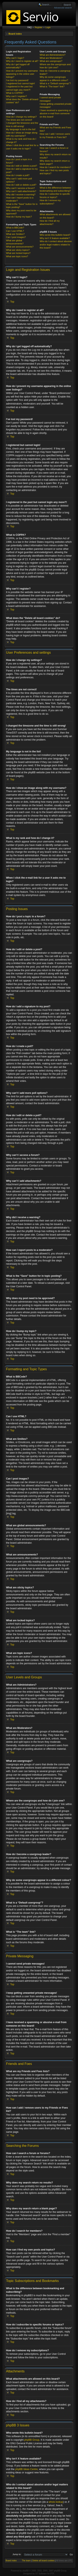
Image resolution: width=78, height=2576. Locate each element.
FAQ (29, 27)
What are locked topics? (18, 253)
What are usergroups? (51, 61)
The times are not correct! (19, 120)
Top (12, 301)
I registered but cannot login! (20, 83)
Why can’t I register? (16, 96)
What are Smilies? (15, 234)
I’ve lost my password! (17, 80)
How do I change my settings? (21, 116)
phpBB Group (31, 2439)
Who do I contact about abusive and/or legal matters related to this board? (56, 244)
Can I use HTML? (15, 231)
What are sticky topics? (18, 250)
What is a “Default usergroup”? (55, 83)
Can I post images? (16, 237)
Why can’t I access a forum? (20, 188)
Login (48, 27)
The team (26, 2560)
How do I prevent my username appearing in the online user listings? (22, 74)
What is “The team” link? (52, 86)
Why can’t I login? (15, 58)
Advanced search (63, 7)
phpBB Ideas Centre (26, 2469)
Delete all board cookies (43, 2560)
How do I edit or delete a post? (21, 166)
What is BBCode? (15, 227)
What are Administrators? (53, 55)
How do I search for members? (55, 167)
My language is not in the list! (21, 129)
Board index (15, 33)
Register (38, 27)
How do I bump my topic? (19, 216)
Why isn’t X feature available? (55, 238)
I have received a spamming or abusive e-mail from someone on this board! (55, 113)
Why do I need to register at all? (22, 61)
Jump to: (16, 2554)
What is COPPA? (15, 93)
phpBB (25, 2570)
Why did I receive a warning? (20, 194)
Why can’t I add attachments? (21, 191)
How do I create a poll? (18, 175)
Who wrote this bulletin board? (55, 235)
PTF (52, 2573)
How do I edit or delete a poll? (21, 185)
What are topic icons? (17, 256)
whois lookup (56, 2501)
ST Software (41, 2573)
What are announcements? (19, 246)
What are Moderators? (51, 58)
